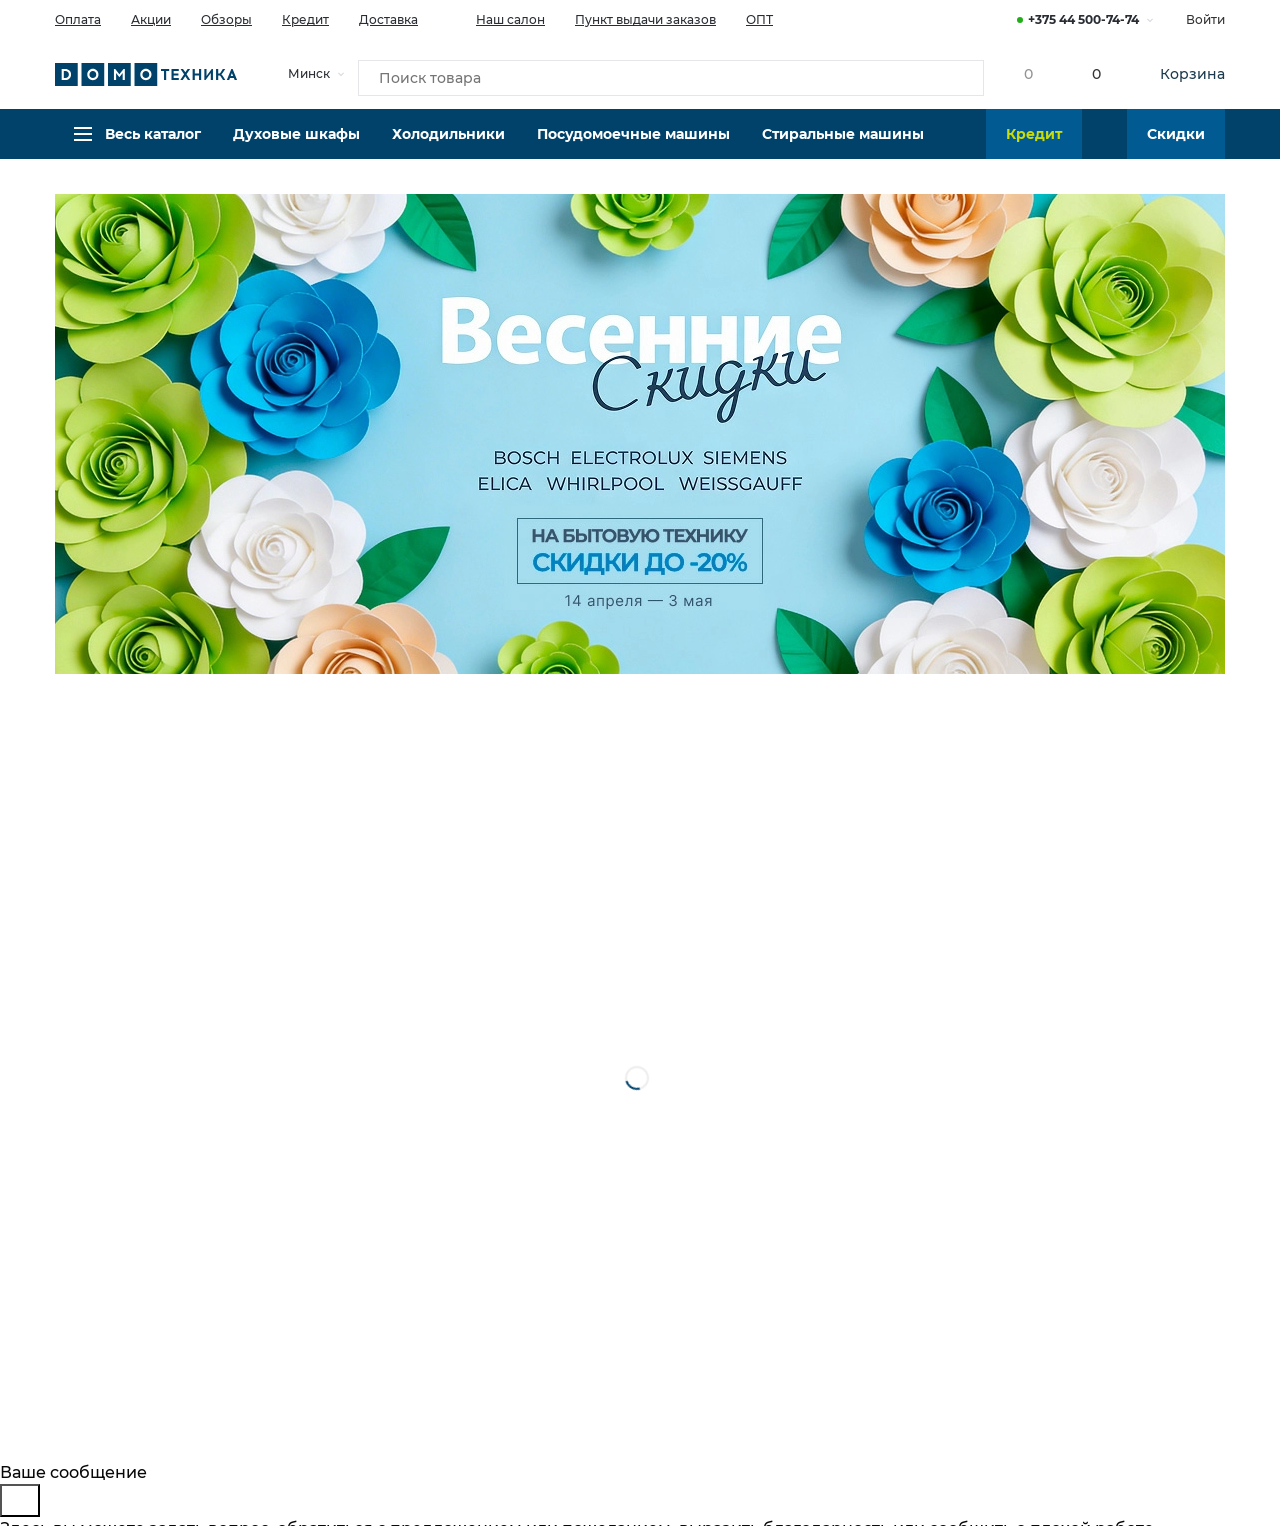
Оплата (78, 19)
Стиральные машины (843, 145)
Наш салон (496, 18)
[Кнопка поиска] (951, 74)
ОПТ (759, 19)
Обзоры (226, 19)
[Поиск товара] (671, 74)
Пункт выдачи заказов (645, 19)
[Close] (20, 1500)
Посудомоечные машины (633, 145)
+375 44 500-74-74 (1083, 19)
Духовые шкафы (296, 145)
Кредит (305, 19)
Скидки (1176, 145)
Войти (1205, 19)
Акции (151, 19)
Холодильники (448, 145)
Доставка (388, 19)
